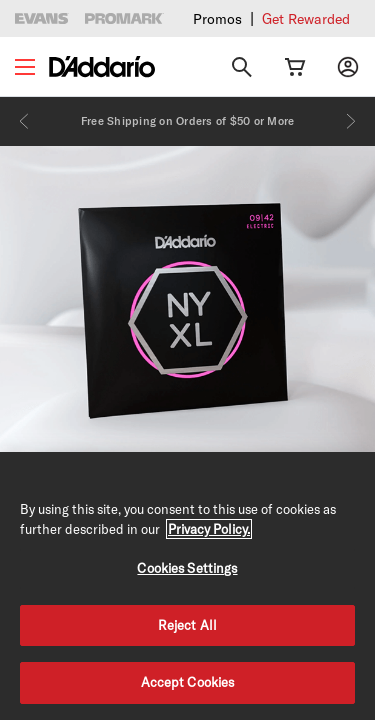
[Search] (242, 67)
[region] (187, 586)
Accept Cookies (188, 682)
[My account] (348, 67)
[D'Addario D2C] (102, 66)
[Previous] (24, 121)
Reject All (187, 625)
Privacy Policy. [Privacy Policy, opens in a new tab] (209, 529)
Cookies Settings (187, 568)
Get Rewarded (306, 19)
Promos (217, 19)
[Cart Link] (295, 67)
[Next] (351, 121)
